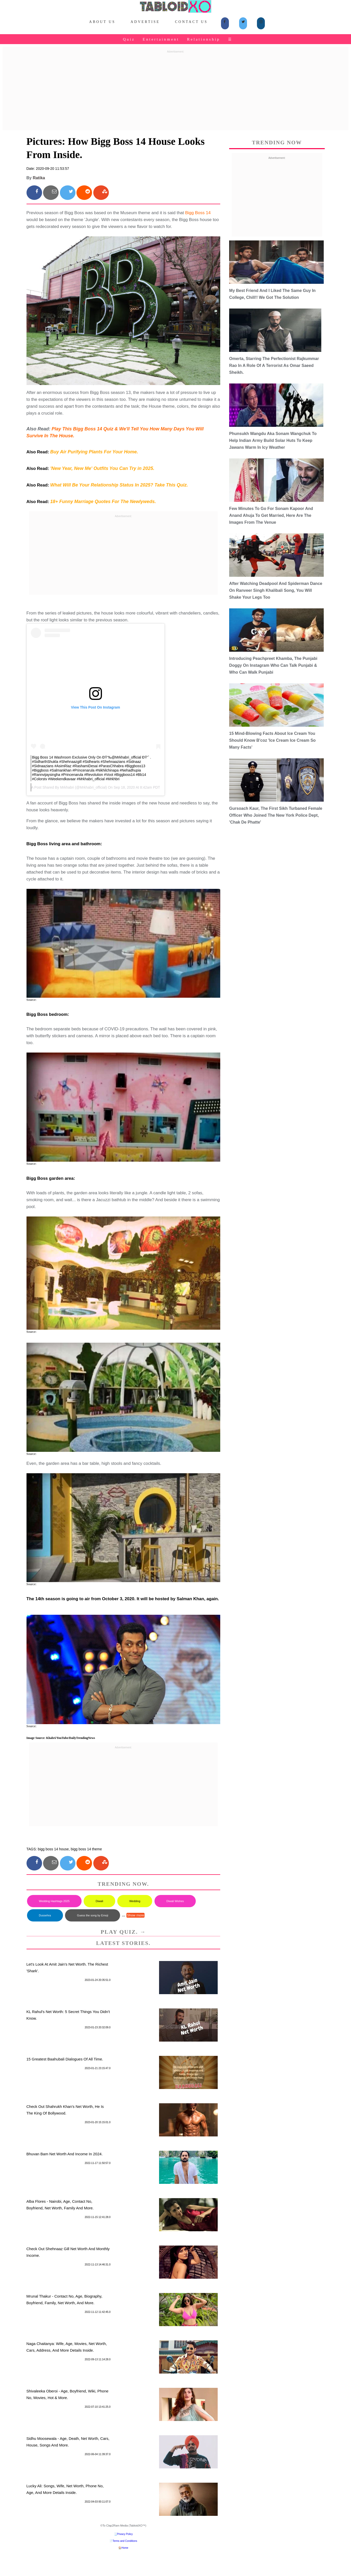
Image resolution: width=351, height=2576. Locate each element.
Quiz (129, 39)
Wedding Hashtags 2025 (54, 1901)
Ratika (39, 178)
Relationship (203, 39)
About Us (102, 22)
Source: (32, 1000)
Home (124, 2547)
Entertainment (161, 39)
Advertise (145, 22)
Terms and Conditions (124, 2541)
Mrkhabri (67, 787)
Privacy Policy (125, 2534)
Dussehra (45, 1915)
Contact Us (191, 22)
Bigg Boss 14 (198, 212)
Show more (135, 1915)
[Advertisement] (176, 90)
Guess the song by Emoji (92, 1915)
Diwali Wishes (175, 1901)
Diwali (99, 1901)
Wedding (134, 1901)
